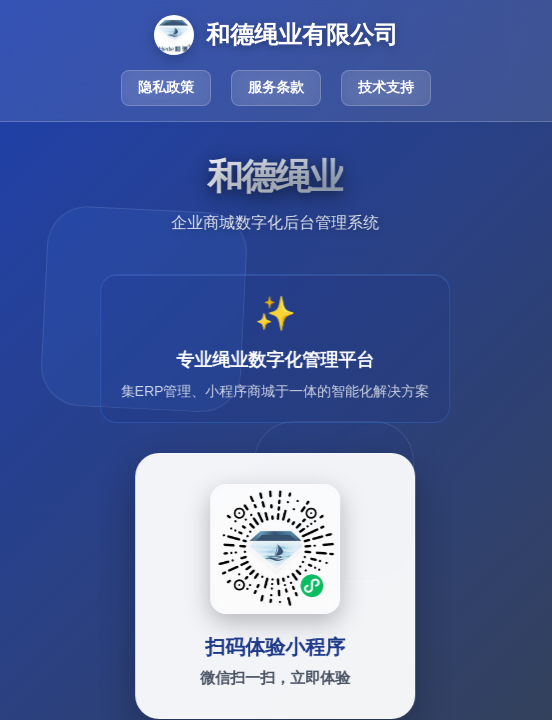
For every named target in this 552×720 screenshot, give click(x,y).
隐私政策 (166, 87)
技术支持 (386, 87)
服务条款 (276, 87)
